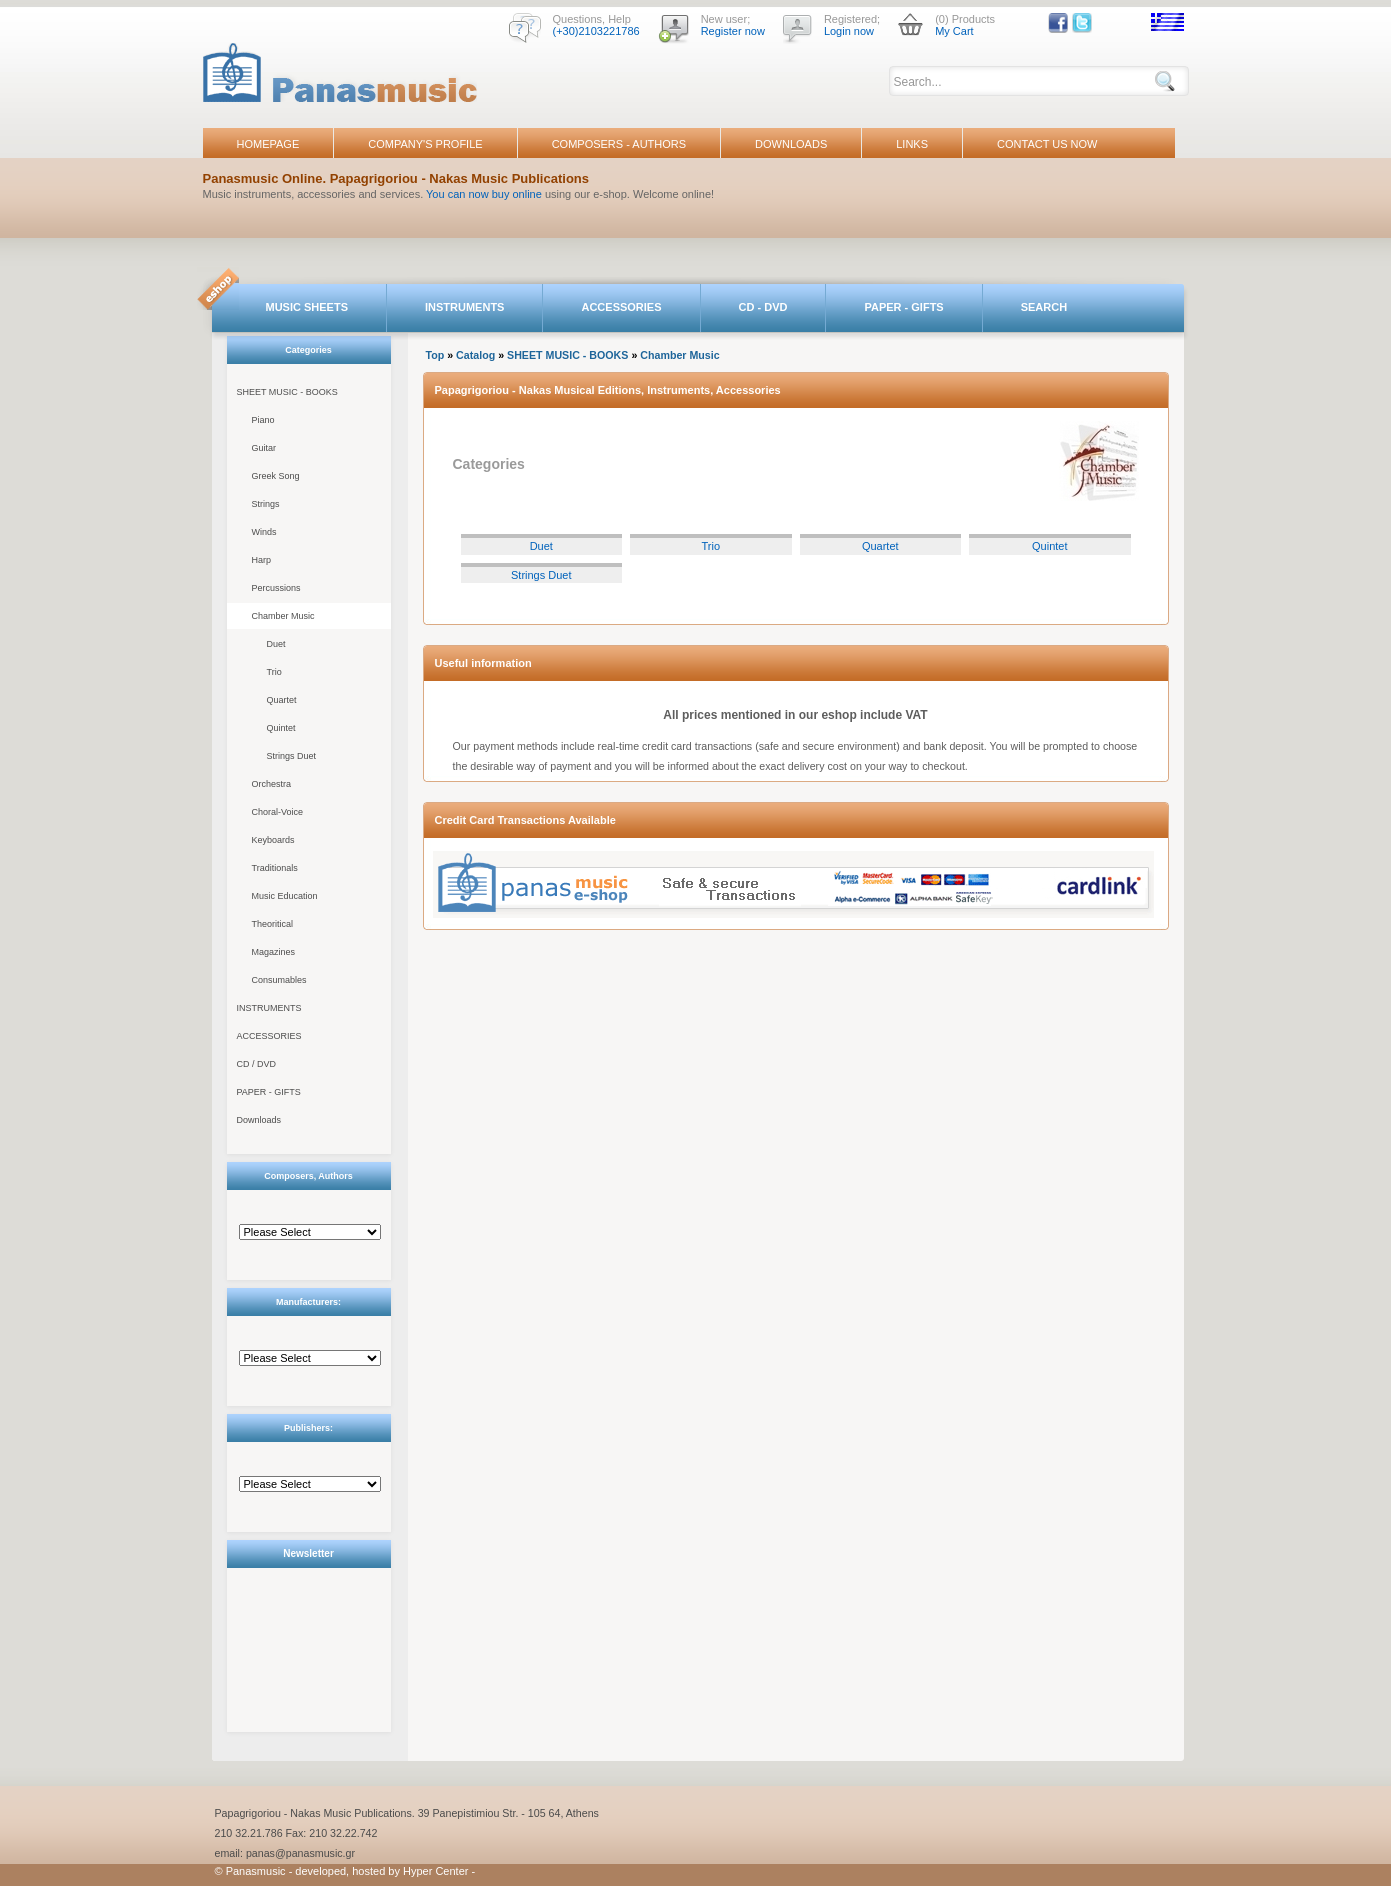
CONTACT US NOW (1047, 144)
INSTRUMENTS (464, 307)
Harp (262, 560)
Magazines (274, 952)
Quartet (282, 700)
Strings (266, 504)
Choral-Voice (278, 812)
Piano (263, 420)
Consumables (279, 980)
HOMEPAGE (268, 144)
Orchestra (272, 784)
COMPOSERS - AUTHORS (619, 144)
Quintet (281, 728)
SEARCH (1044, 307)
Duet (276, 644)
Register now (733, 31)
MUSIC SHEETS (307, 307)
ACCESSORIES (621, 307)
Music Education (285, 896)
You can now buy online (484, 194)
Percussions (276, 588)
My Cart (954, 31)
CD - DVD (763, 307)
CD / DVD (257, 1064)
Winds (264, 532)
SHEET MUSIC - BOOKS (287, 392)
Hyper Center (435, 1871)
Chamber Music (283, 616)
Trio (274, 672)
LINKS (912, 144)
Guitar (264, 448)
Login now (849, 31)
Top (435, 355)
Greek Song (276, 476)
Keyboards (273, 840)
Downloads (259, 1120)
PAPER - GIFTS (903, 307)
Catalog (475, 355)
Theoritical (273, 924)
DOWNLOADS (791, 144)
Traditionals (275, 868)
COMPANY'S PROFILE (425, 144)
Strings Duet (292, 756)
